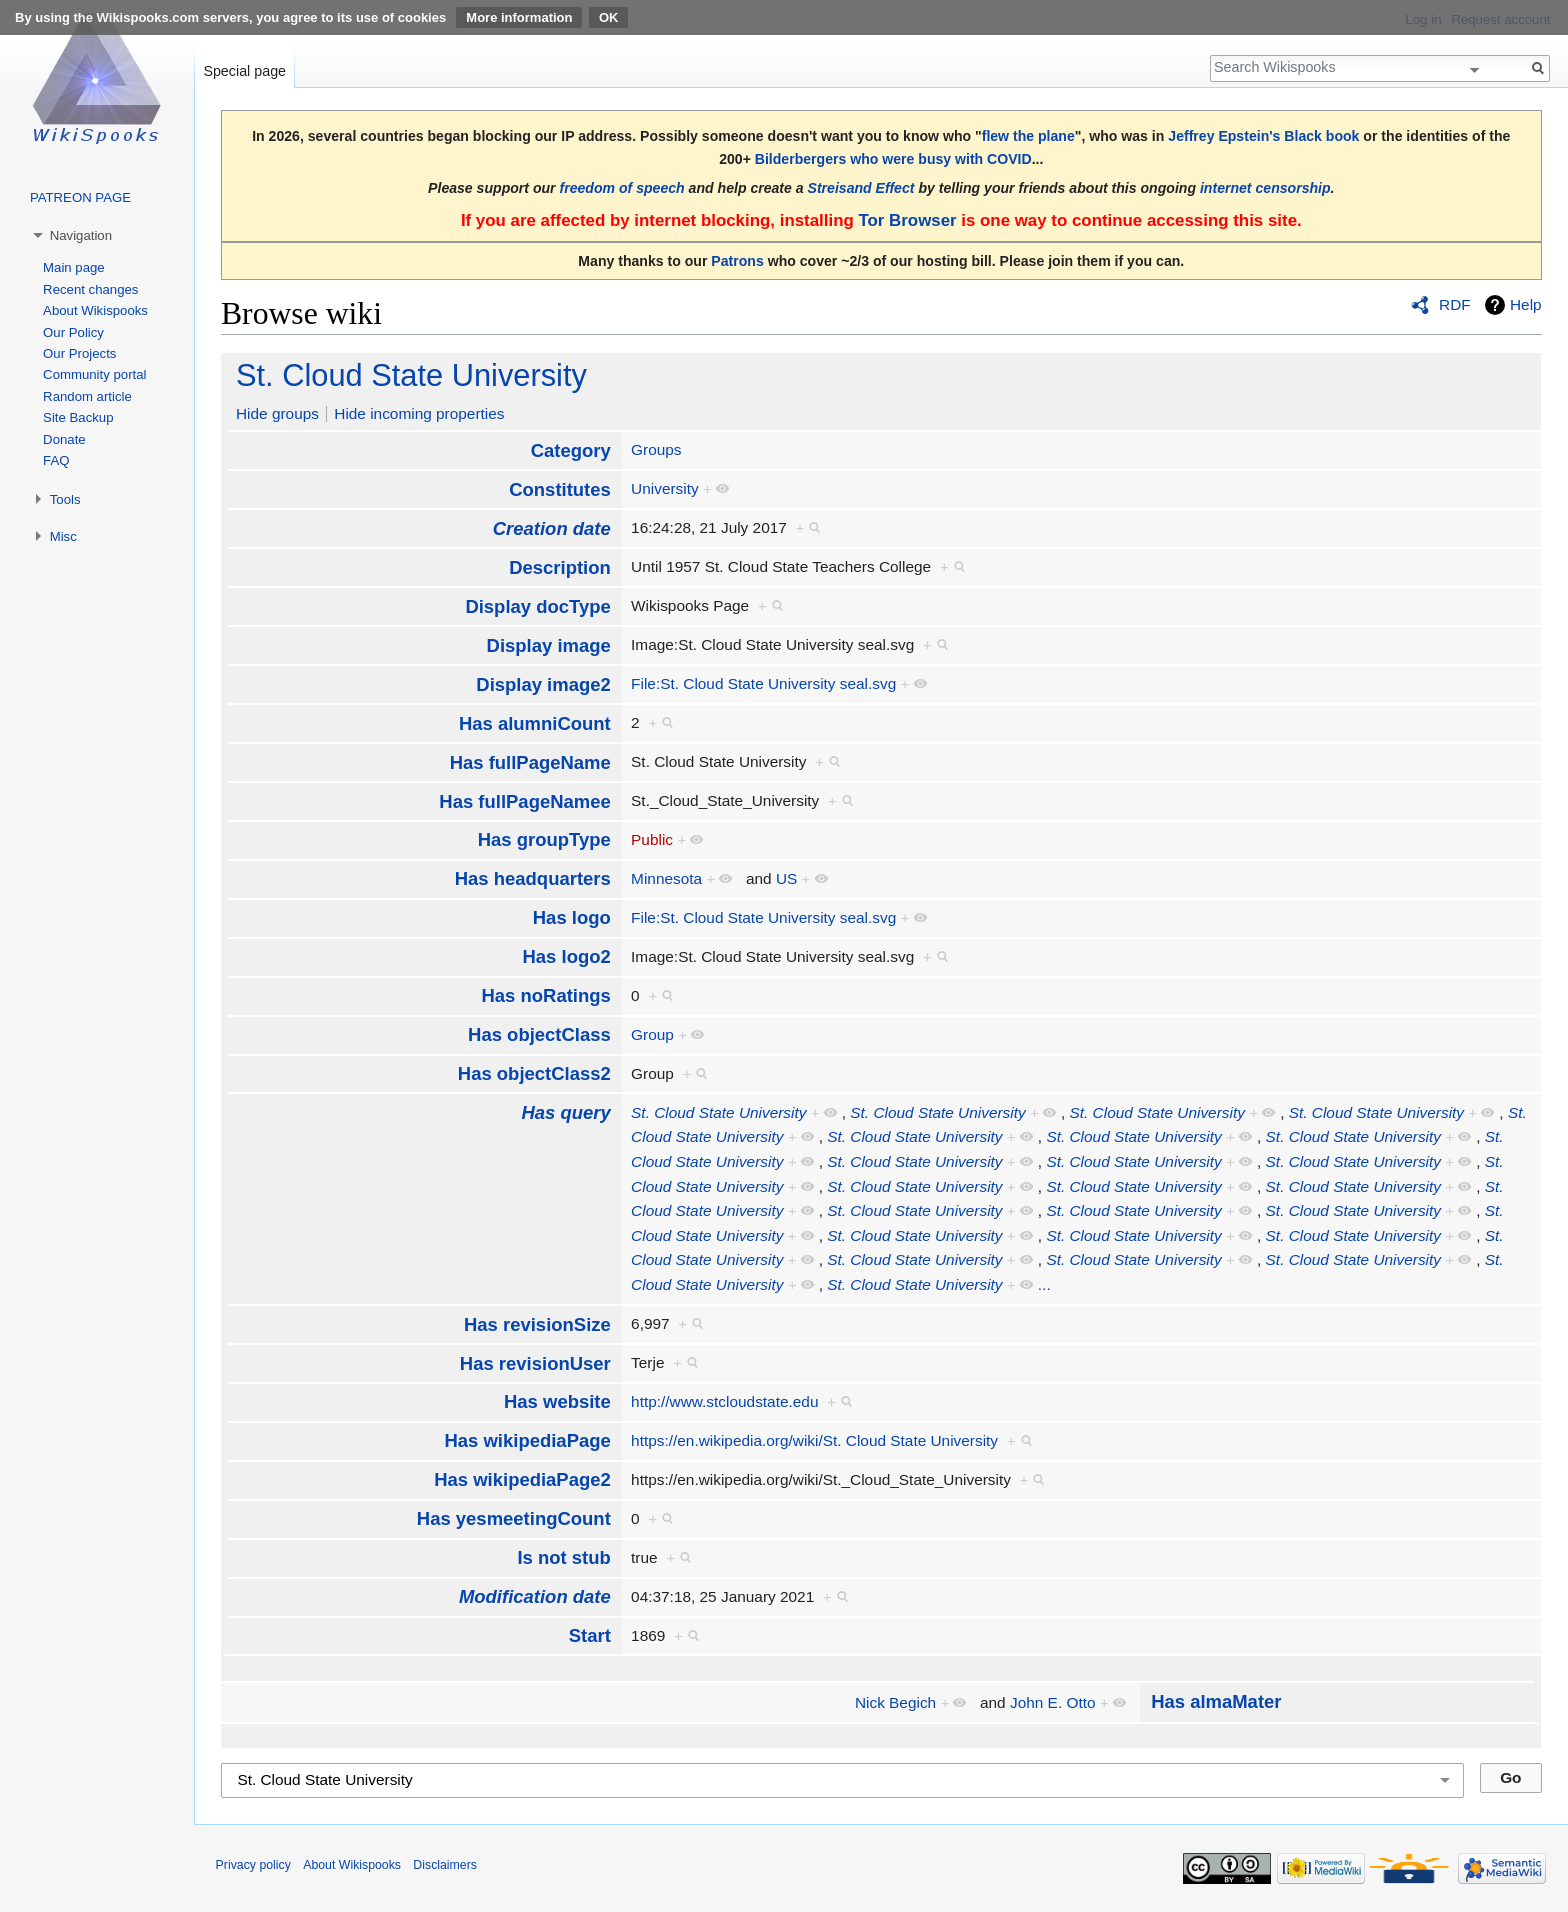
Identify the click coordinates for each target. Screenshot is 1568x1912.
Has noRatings (545, 995)
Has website (557, 1401)
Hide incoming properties (419, 413)
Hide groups (277, 413)
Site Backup (78, 417)
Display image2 (543, 684)
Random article (87, 396)
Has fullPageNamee (524, 801)
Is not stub (563, 1557)
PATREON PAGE (80, 197)
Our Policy (73, 332)
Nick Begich (895, 1702)
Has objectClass (539, 1034)
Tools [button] (65, 499)
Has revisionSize (537, 1324)
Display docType (537, 606)
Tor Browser (907, 220)
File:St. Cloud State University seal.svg (763, 683)
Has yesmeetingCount (514, 1518)
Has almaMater (1216, 1701)
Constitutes (560, 489)
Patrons (737, 261)
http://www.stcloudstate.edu (724, 1401)
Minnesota (666, 878)
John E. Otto (1053, 1702)
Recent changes (90, 289)
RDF (1455, 304)
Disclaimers (445, 1865)
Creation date (552, 528)
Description (560, 567)
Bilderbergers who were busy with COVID (893, 159)
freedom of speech (622, 188)
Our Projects (79, 353)
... (1044, 1284)
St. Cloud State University (411, 375)
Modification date (535, 1596)
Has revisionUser (535, 1363)
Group (652, 1034)
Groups (656, 449)
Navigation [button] (81, 235)
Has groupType (544, 839)
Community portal (94, 374)
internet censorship (1265, 188)
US (786, 878)
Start (590, 1635)
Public (652, 839)
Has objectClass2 (534, 1073)
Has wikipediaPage (527, 1440)
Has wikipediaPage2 (522, 1479)
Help (1526, 304)
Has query (565, 1112)
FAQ (56, 460)
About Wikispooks (95, 310)
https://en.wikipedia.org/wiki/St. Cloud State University (814, 1440)
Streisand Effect (861, 188)
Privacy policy (253, 1865)
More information (519, 17)
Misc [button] (63, 536)
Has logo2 (567, 956)
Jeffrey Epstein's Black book (1263, 136)
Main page (74, 267)
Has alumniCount (535, 723)
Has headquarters (533, 878)
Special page (244, 71)
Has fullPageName (530, 762)
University (665, 488)
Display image (549, 645)
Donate (64, 439)
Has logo (572, 917)
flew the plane (1028, 136)
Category (571, 450)
